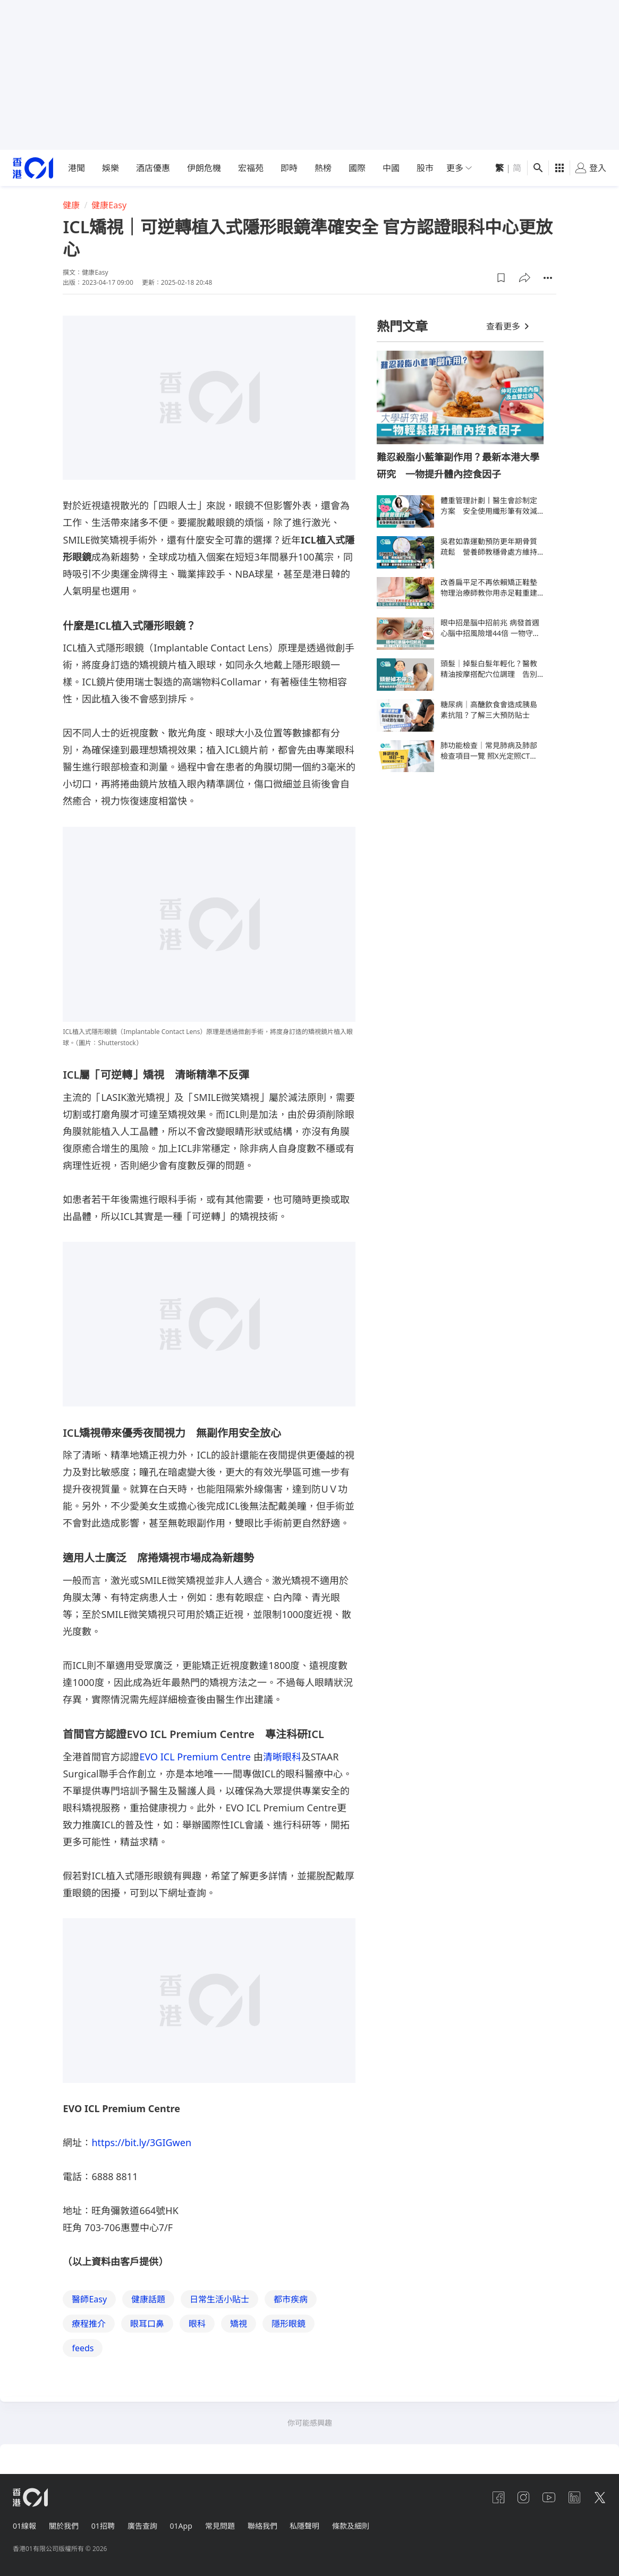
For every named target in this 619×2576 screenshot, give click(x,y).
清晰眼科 (282, 1756)
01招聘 (103, 2526)
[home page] (33, 168)
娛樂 (110, 168)
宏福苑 (251, 168)
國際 (357, 168)
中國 (391, 168)
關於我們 (64, 2526)
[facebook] (497, 2497)
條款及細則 (351, 2526)
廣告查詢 (142, 2526)
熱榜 (323, 168)
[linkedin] (574, 2497)
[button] (501, 277)
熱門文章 (402, 326)
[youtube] (548, 2497)
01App (181, 2526)
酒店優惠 (153, 168)
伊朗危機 (204, 168)
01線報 (24, 2526)
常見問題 (220, 2526)
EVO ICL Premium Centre (196, 1756)
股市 (425, 168)
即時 (289, 168)
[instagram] (523, 2497)
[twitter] (599, 2497)
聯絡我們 (262, 2526)
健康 (71, 205)
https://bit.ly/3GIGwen (141, 2142)
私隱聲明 (305, 2526)
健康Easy (108, 205)
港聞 (76, 168)
